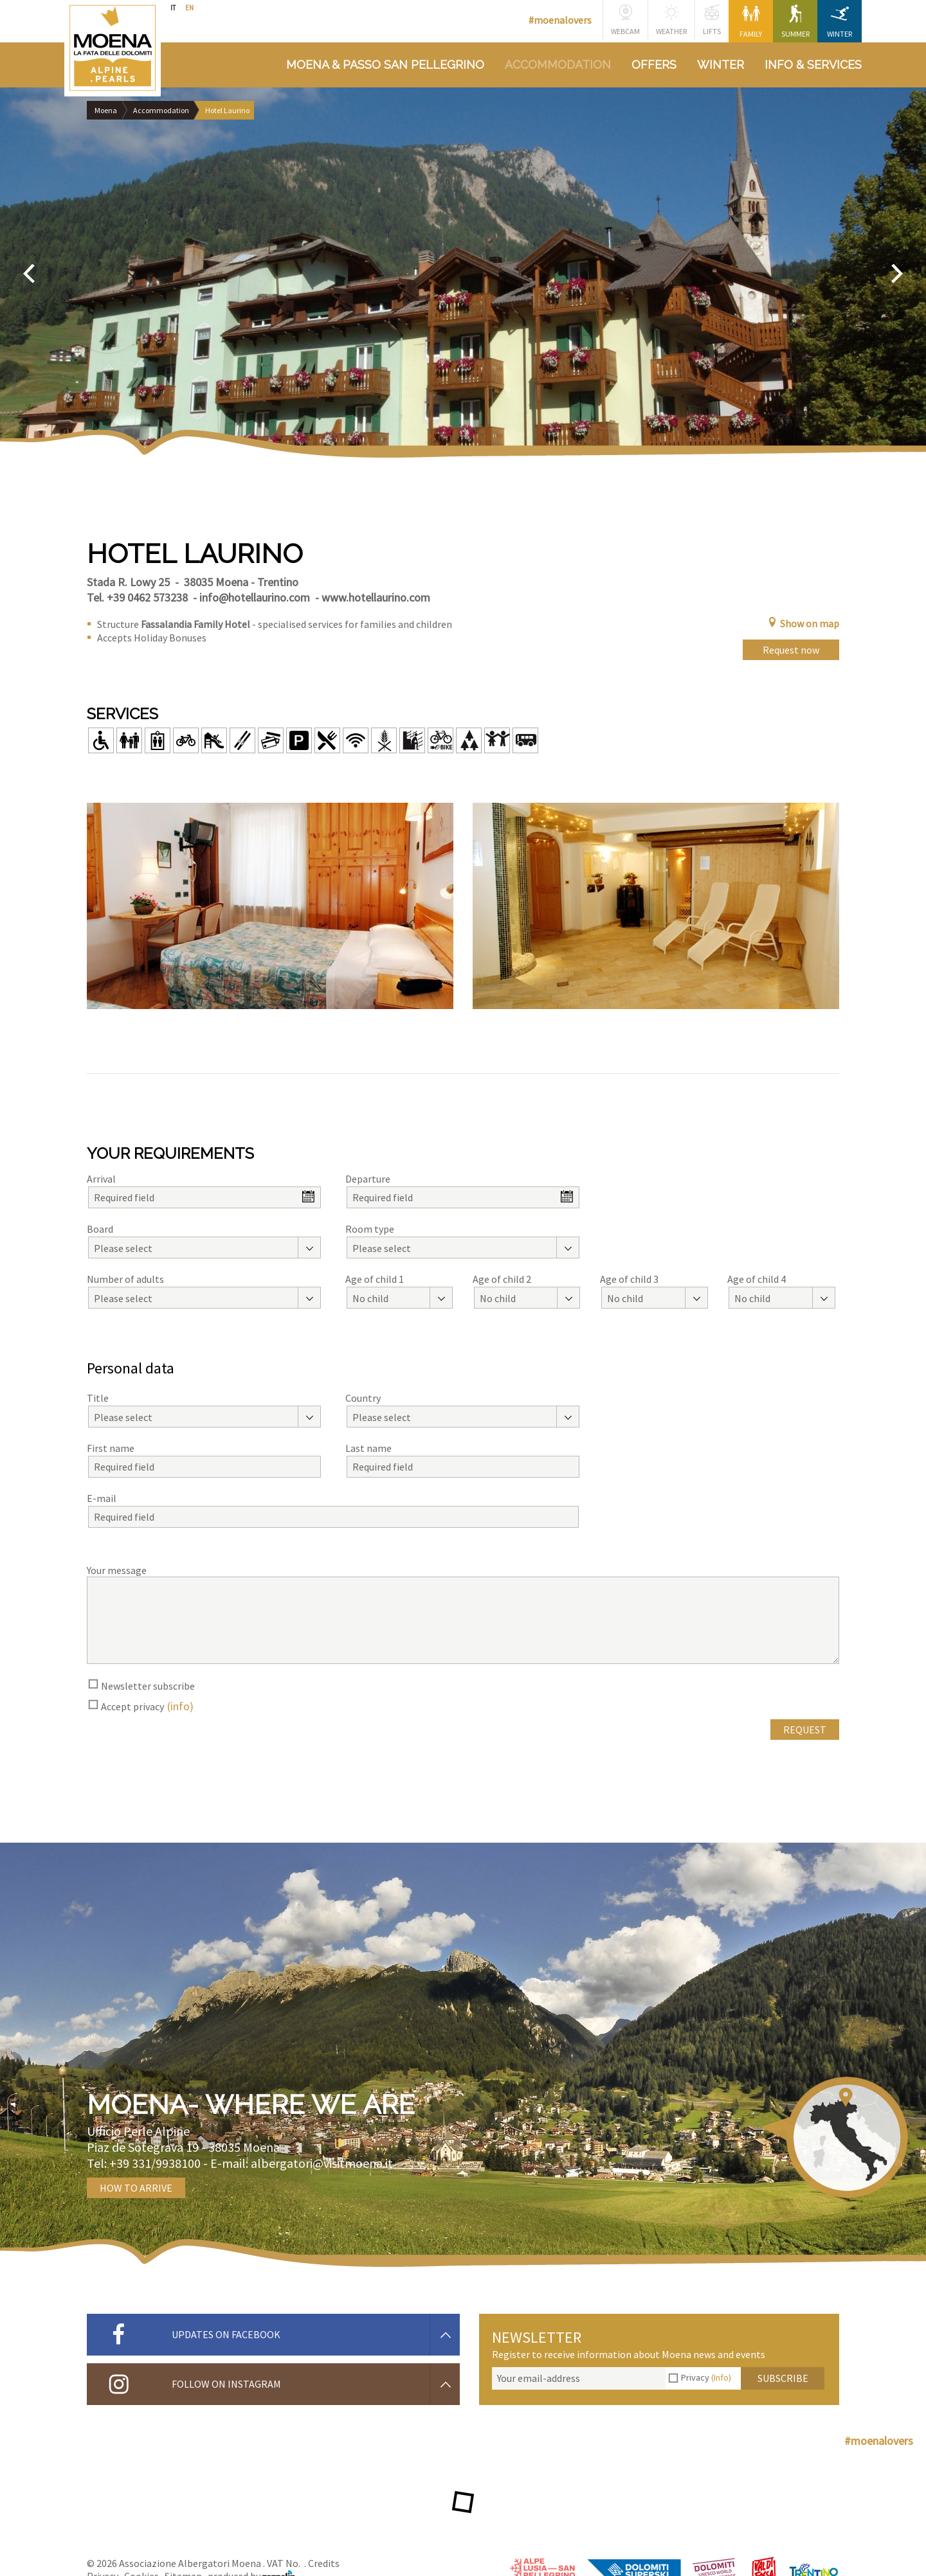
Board (100, 1228)
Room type (369, 1228)
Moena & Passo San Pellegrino (385, 64)
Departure (367, 1178)
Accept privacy (132, 1706)
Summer (795, 21)
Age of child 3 (629, 1279)
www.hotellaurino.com (376, 597)
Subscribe (783, 2378)
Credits (324, 2563)
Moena (106, 110)
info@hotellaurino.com (254, 597)
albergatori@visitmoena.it (322, 2163)
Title (98, 1397)
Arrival (101, 1178)
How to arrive (136, 2187)
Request (804, 1729)
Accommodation (558, 64)
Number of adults (125, 1279)
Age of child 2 (502, 1279)
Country (363, 1397)
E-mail (101, 1498)
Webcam (625, 20)
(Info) (721, 2377)
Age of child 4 (756, 1279)
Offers (653, 64)
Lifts (712, 20)
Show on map (803, 623)
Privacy (706, 2377)
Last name (368, 1448)
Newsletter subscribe (148, 1685)
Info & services (813, 64)
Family (751, 21)
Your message (117, 1570)
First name (110, 1448)
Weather (671, 20)
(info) (180, 1706)
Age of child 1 (374, 1279)
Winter (839, 21)
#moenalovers (560, 19)
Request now (791, 649)
